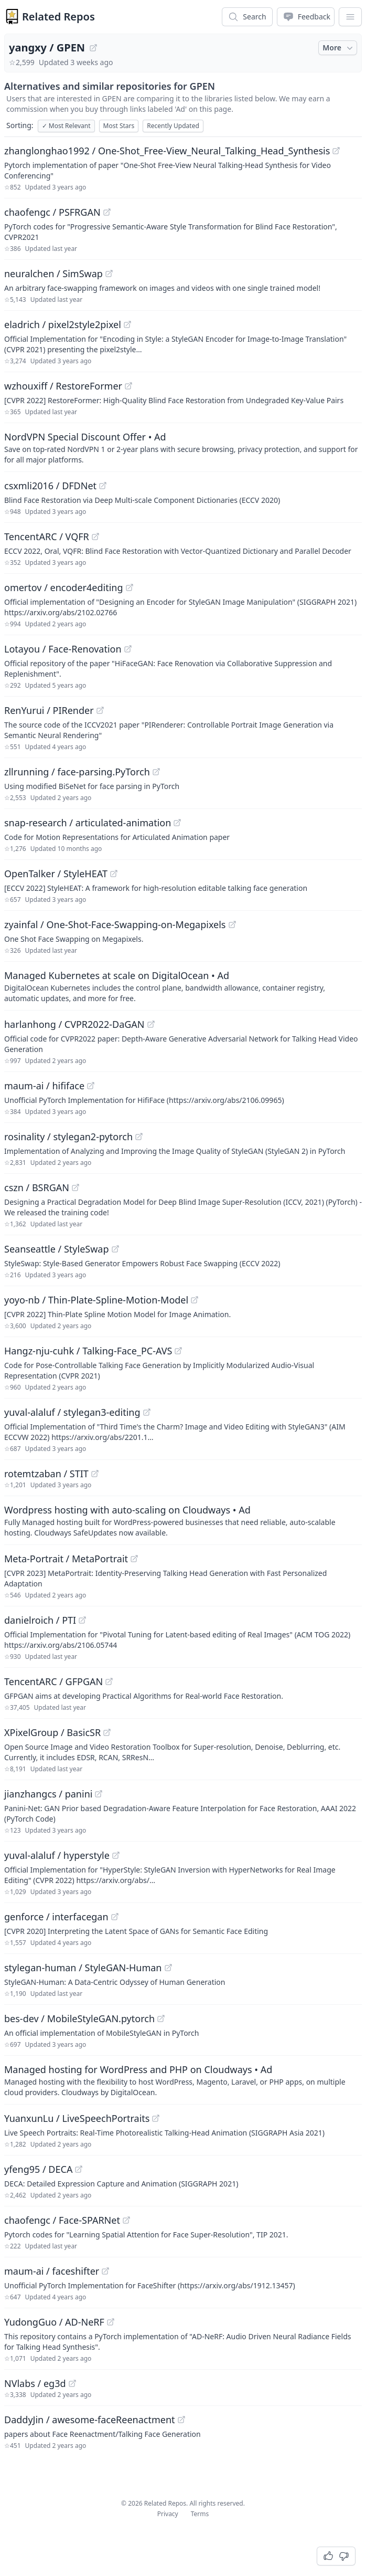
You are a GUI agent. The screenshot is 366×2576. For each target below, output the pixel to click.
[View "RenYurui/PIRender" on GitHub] (100, 710)
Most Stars (119, 125)
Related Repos (58, 16)
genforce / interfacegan (56, 1916)
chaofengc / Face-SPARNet (62, 2220)
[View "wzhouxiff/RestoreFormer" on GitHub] (128, 386)
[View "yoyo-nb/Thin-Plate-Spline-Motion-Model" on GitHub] (194, 1300)
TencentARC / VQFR (46, 536)
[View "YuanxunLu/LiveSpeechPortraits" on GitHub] (156, 2118)
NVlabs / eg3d (35, 2383)
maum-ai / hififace (44, 1085)
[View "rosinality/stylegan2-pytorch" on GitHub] (139, 1136)
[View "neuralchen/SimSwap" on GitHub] (109, 273)
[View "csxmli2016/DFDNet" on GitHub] (103, 485)
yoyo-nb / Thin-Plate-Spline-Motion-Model (96, 1300)
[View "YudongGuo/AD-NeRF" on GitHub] (110, 2322)
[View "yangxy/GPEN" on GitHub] (93, 48)
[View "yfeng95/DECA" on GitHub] (78, 2169)
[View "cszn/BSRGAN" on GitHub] (75, 1187)
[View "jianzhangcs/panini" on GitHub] (98, 1794)
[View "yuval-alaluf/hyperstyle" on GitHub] (116, 1855)
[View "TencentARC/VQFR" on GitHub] (95, 536)
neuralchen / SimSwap (53, 273)
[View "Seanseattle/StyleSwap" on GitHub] (115, 1249)
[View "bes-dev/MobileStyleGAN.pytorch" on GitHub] (161, 2018)
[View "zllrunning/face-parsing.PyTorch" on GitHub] (156, 771)
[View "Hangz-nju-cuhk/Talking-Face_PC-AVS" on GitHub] (178, 1351)
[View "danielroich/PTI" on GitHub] (82, 1620)
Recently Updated (173, 125)
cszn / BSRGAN (36, 1187)
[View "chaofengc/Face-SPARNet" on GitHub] (126, 2220)
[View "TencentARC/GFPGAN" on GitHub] (109, 1681)
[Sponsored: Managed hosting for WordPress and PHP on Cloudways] (183, 2080)
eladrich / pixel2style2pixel (62, 324)
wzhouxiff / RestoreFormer (63, 386)
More (338, 48)
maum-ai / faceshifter (51, 2271)
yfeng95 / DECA (38, 2169)
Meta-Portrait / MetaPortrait (66, 1558)
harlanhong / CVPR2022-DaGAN (74, 1024)
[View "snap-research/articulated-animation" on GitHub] (177, 822)
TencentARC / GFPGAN (53, 1681)
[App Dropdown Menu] (350, 16)
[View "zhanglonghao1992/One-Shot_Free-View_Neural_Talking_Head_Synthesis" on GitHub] (336, 150)
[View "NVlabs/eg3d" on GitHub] (72, 2383)
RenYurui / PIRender (49, 710)
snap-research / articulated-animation (87, 822)
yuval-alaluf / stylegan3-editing (72, 1412)
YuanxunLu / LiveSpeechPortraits (76, 2118)
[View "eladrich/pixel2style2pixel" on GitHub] (127, 324)
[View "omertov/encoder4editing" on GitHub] (129, 587)
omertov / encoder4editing (63, 587)
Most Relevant (66, 125)
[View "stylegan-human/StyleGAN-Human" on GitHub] (168, 1967)
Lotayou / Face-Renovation (63, 649)
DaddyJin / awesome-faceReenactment (89, 2419)
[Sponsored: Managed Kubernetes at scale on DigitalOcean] (183, 986)
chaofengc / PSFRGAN (52, 212)
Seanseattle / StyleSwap (56, 1249)
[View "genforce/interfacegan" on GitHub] (115, 1916)
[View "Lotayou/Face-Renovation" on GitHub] (128, 649)
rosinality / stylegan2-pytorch (68, 1136)
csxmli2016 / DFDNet (50, 485)
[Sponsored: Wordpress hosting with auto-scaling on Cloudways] (183, 1520)
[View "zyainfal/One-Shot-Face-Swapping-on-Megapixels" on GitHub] (232, 924)
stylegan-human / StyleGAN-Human (83, 1967)
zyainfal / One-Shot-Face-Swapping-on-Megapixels (115, 924)
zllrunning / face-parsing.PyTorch (77, 771)
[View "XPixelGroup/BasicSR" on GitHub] (107, 1732)
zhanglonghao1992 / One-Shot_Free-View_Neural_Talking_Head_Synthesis (167, 150)
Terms (200, 2513)
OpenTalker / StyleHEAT (55, 873)
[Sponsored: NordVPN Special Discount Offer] (183, 447)
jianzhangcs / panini (48, 1794)
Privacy (167, 2513)
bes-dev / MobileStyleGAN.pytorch (79, 2018)
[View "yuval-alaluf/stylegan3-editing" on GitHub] (147, 1412)
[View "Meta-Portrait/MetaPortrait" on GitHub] (134, 1558)
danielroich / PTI (40, 1620)
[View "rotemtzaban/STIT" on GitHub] (95, 1473)
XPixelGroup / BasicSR (52, 1732)
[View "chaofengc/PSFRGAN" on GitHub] (107, 212)
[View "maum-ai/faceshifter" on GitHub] (105, 2271)
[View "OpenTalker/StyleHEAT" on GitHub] (114, 873)
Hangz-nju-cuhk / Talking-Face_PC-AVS (88, 1350)
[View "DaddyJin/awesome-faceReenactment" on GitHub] (181, 2419)
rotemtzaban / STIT (46, 1473)
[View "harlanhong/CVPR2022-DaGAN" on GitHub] (151, 1024)
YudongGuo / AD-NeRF (54, 2322)
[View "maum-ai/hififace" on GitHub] (91, 1085)
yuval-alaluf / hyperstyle (57, 1855)
